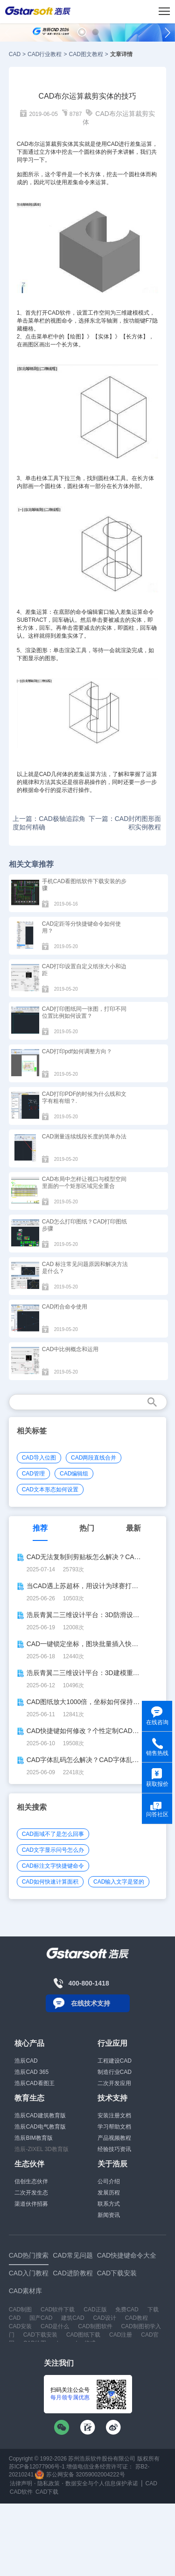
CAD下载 (46, 2492)
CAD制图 (20, 2309)
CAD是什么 (55, 2326)
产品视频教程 (114, 2138)
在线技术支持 (90, 2003)
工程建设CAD (115, 2061)
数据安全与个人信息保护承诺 (101, 2483)
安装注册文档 (114, 2115)
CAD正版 (95, 2309)
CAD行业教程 (45, 54)
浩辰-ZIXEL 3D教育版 (41, 2149)
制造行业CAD (115, 2072)
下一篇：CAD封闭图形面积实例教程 (125, 823)
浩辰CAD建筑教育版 (39, 2115)
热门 (86, 1528)
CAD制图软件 (95, 2326)
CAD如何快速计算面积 (50, 1881)
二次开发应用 (114, 2083)
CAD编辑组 (74, 1473)
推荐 (40, 1528)
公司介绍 (109, 2181)
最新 (133, 1528)
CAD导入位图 (39, 1457)
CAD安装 (20, 2326)
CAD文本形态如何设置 (50, 1489)
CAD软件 (59, 312)
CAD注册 (120, 2334)
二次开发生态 (31, 2192)
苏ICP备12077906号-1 (37, 2466)
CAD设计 (104, 2318)
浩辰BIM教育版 (33, 2138)
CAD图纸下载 (83, 2334)
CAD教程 (136, 2318)
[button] (81, 32)
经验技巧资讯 (114, 2149)
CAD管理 (33, 1473)
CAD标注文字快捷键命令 (53, 1866)
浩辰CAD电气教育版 (39, 2126)
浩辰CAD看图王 (34, 2083)
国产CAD (40, 2318)
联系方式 (109, 2204)
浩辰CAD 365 (31, 2072)
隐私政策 (48, 2483)
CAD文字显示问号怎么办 (53, 1850)
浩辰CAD (25, 2061)
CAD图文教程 (86, 54)
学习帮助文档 (114, 2126)
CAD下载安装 (40, 2334)
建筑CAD (72, 2318)
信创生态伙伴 (31, 2181)
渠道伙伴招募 (31, 2204)
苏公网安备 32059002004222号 (80, 2474)
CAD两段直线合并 (93, 1457)
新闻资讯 (109, 2215)
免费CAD (126, 2309)
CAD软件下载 (58, 2309)
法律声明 (21, 2483)
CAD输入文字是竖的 (118, 1881)
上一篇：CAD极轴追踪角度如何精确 (49, 823)
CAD (15, 54)
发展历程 (109, 2192)
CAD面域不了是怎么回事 (53, 1834)
